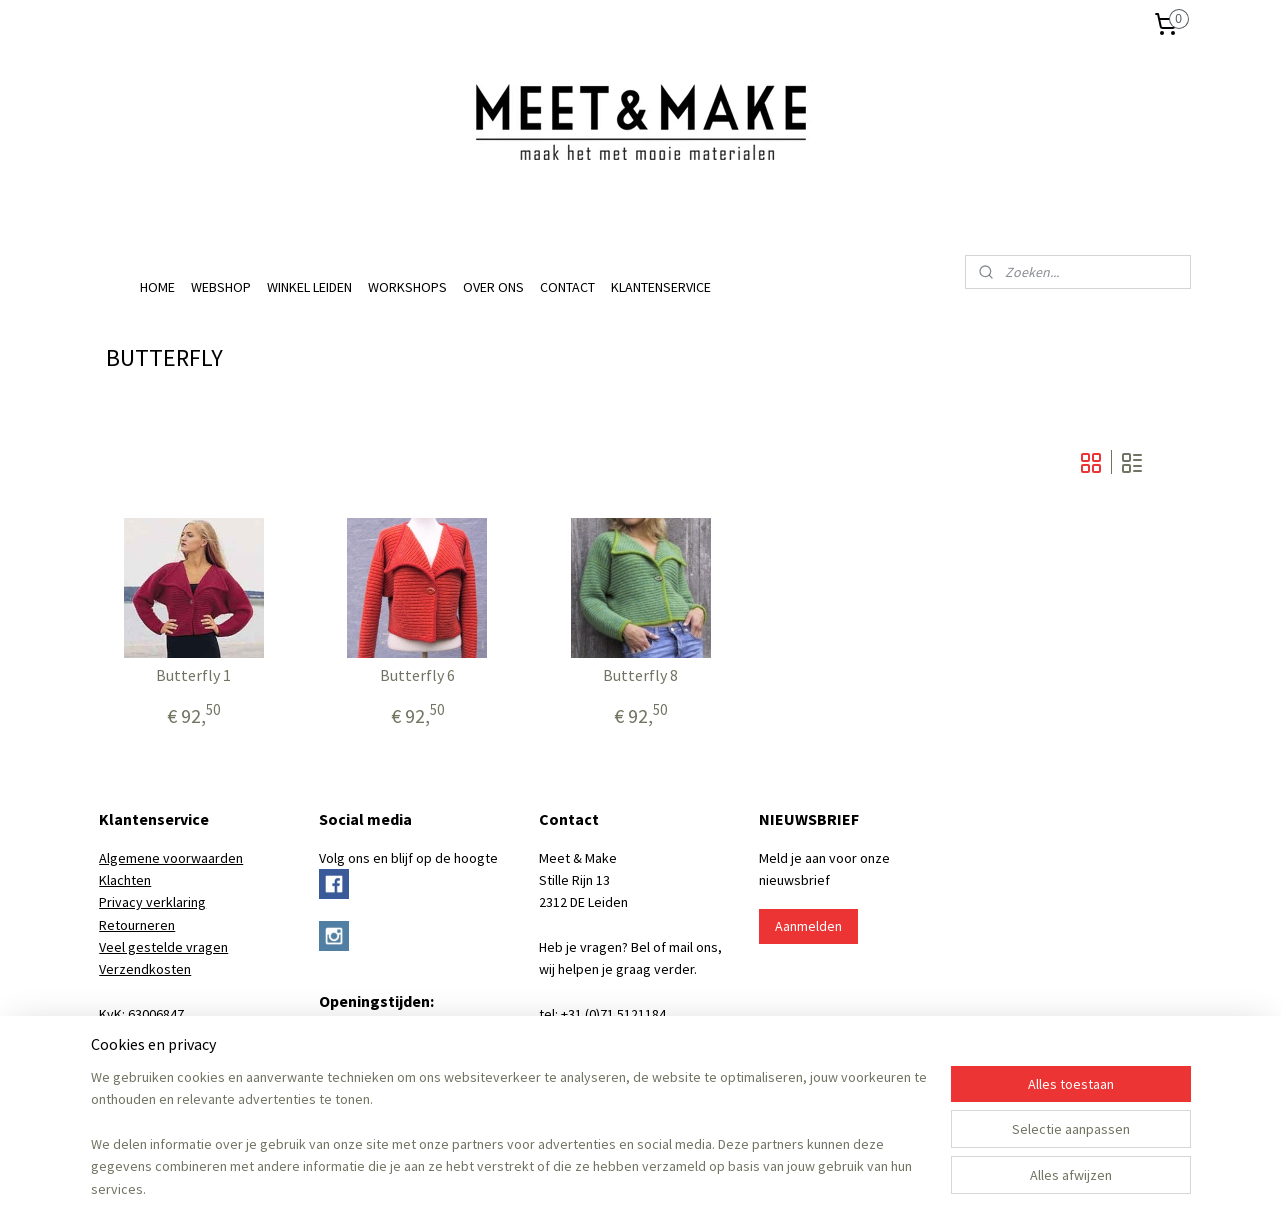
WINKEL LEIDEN (309, 287)
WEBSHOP (221, 287)
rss (609, 1187)
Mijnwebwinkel (814, 1187)
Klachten (125, 880)
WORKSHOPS (407, 287)
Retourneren (137, 925)
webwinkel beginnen (670, 1187)
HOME (157, 287)
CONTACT (567, 287)
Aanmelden (808, 926)
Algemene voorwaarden (171, 858)
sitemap (575, 1187)
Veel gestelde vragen (163, 947)
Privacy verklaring (152, 902)
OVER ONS (493, 287)
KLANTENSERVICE (661, 287)
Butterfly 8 (640, 675)
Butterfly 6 (416, 675)
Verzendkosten (145, 969)
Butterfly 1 (193, 675)
